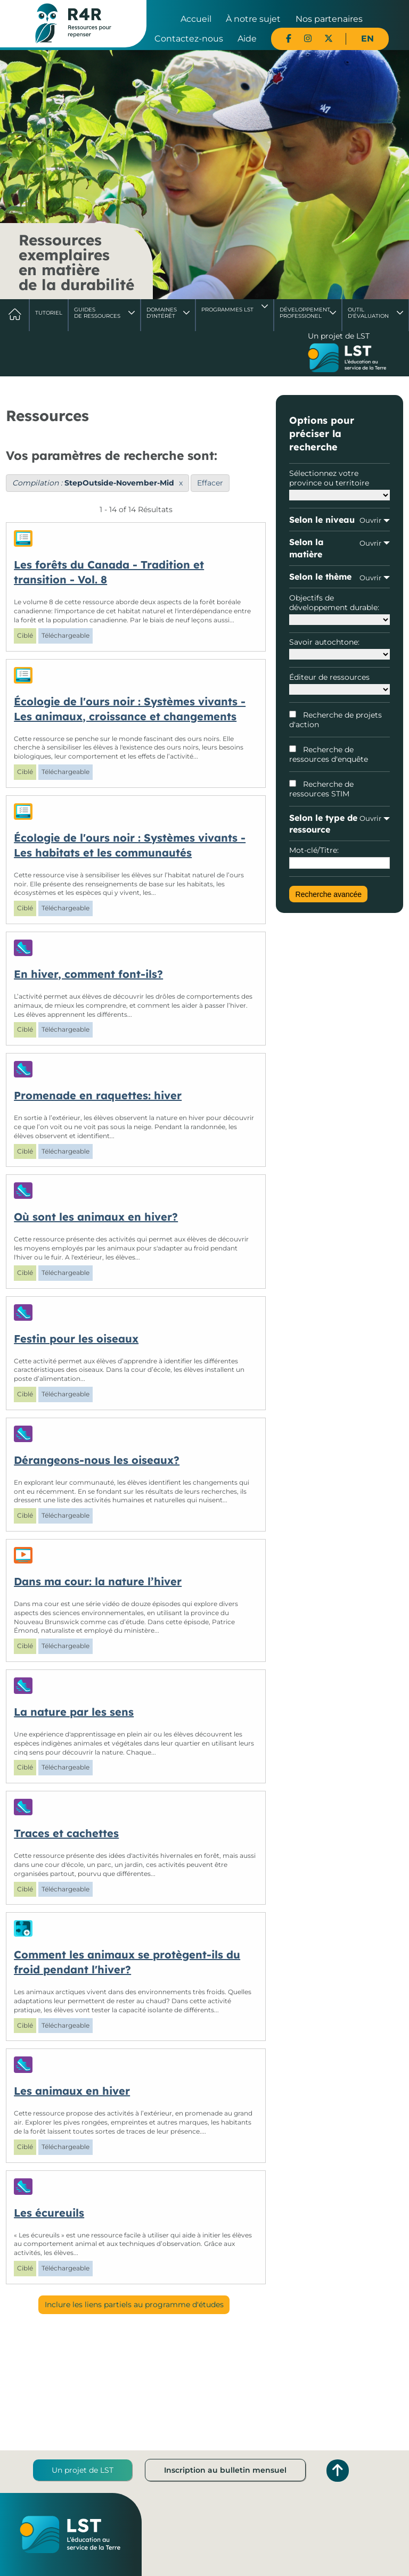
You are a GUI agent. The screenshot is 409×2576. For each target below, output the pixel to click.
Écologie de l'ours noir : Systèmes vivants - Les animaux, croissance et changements (130, 709)
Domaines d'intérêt (161, 312)
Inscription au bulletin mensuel (225, 2470)
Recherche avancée (329, 894)
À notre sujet (253, 19)
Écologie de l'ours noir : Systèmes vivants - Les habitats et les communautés (130, 845)
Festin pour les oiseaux (76, 1338)
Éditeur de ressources (339, 683)
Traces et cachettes (66, 1833)
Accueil (196, 19)
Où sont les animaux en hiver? (96, 1216)
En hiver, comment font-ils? (88, 974)
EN (367, 39)
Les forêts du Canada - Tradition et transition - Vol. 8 (109, 572)
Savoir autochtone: (339, 648)
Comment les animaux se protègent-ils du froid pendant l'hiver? (127, 1962)
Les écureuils (49, 2212)
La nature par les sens (74, 1711)
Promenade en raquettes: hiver (98, 1095)
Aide (247, 39)
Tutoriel (48, 312)
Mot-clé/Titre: (339, 857)
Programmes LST (227, 309)
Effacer (210, 483)
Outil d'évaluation (368, 312)
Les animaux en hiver (72, 2090)
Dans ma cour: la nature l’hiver (98, 1581)
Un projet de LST (82, 2470)
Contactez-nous (188, 39)
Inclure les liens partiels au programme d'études (134, 2304)
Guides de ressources (97, 312)
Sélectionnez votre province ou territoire (339, 484)
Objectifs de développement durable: (339, 609)
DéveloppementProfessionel (305, 312)
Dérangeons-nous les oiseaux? (96, 1460)
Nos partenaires (329, 19)
